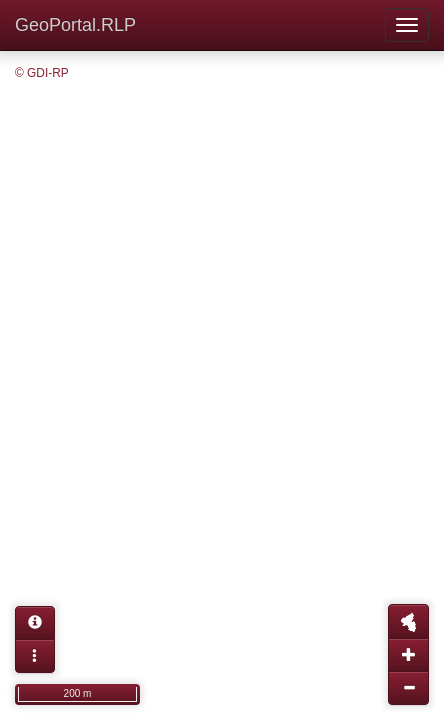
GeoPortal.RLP (75, 25)
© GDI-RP (42, 73)
